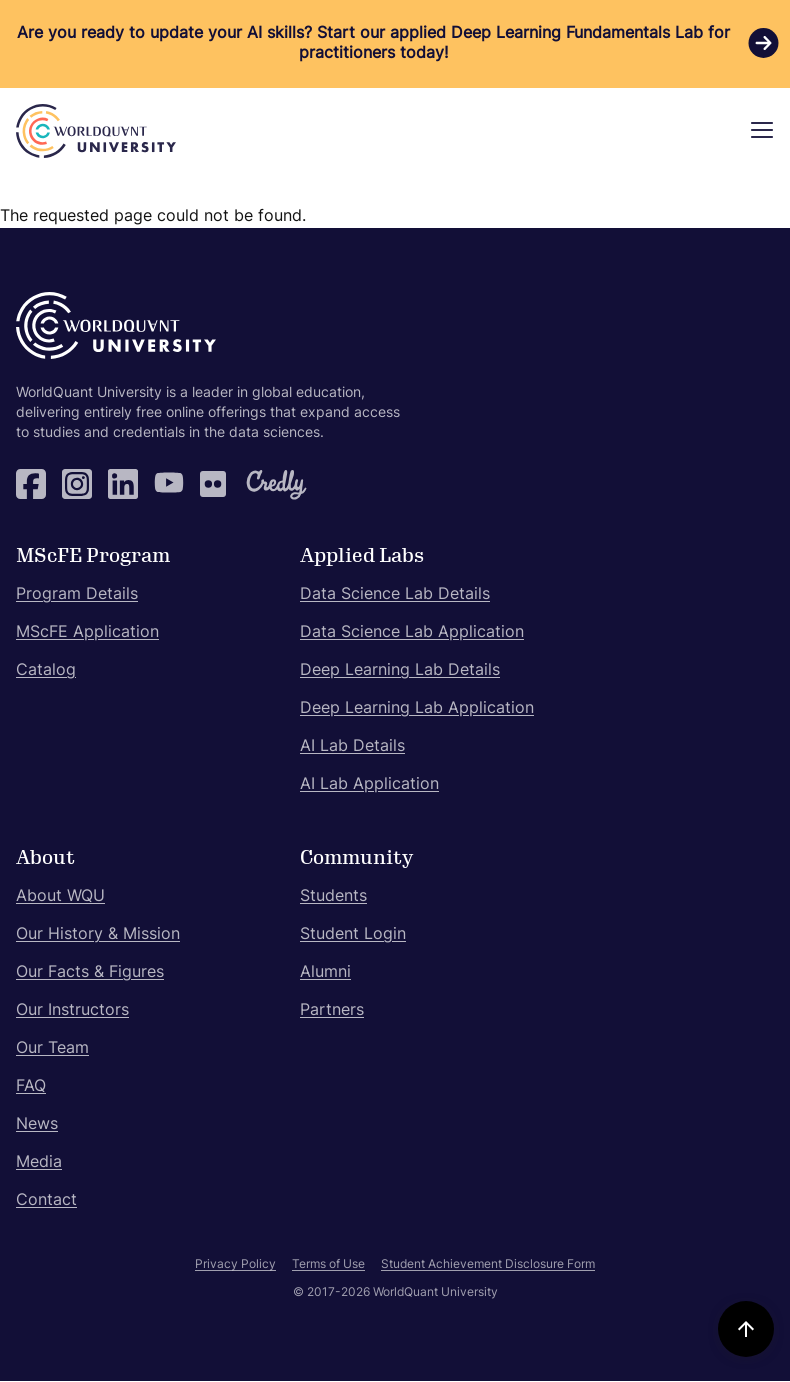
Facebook (31, 484)
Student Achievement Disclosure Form (488, 1265)
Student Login (353, 935)
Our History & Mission (98, 935)
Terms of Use (328, 1265)
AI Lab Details (352, 747)
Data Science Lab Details (395, 595)
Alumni (325, 973)
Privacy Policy (235, 1265)
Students (333, 897)
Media (39, 1163)
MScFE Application (87, 633)
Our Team (52, 1049)
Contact (46, 1201)
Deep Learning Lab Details (400, 671)
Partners (332, 1011)
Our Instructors (72, 1011)
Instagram (77, 484)
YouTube (169, 484)
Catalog (46, 671)
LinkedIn (123, 484)
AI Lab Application (369, 785)
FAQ (31, 1087)
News (37, 1125)
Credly (261, 484)
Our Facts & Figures (90, 973)
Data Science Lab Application (412, 633)
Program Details (77, 595)
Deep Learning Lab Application (417, 709)
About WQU (60, 897)
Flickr (215, 484)
